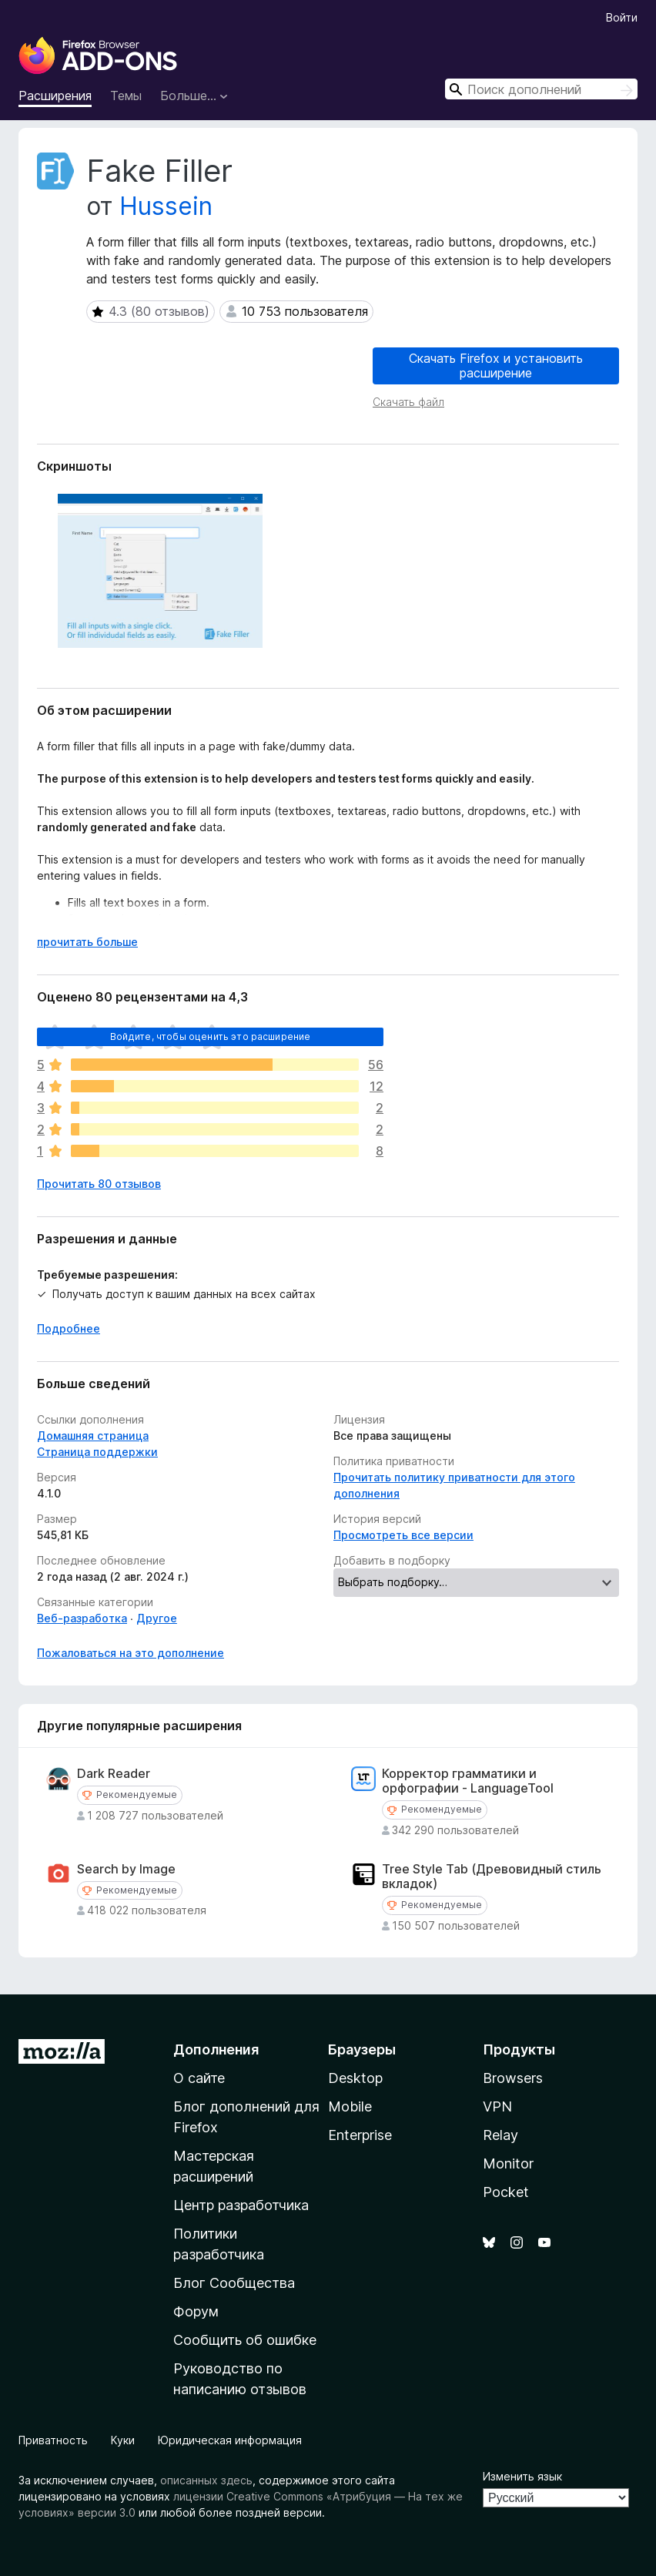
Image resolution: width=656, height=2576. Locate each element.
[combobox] (541, 89)
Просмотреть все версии (403, 1534)
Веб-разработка (82, 1618)
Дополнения (216, 2049)
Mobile (350, 2106)
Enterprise (360, 2135)
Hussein (166, 206)
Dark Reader (113, 1773)
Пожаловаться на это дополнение (130, 1652)
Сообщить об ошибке (244, 2340)
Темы (126, 95)
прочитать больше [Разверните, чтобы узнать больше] (87, 941)
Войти (622, 17)
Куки (123, 2440)
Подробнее (68, 1328)
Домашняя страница (93, 1435)
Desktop (355, 2078)
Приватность (53, 2440)
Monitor (508, 2163)
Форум (196, 2311)
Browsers (513, 2078)
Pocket (506, 2192)
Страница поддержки (97, 1451)
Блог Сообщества (234, 2283)
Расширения (55, 95)
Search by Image (126, 1869)
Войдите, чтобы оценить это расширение (210, 1036)
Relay (500, 2135)
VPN (497, 2106)
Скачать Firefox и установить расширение (496, 366)
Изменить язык (522, 2476)
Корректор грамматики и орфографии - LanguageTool (468, 1781)
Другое (156, 1618)
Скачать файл (408, 401)
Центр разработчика (241, 2205)
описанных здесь (206, 2480)
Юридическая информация (230, 2440)
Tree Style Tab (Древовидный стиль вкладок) (491, 1876)
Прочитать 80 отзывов (99, 1183)
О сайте (199, 2078)
